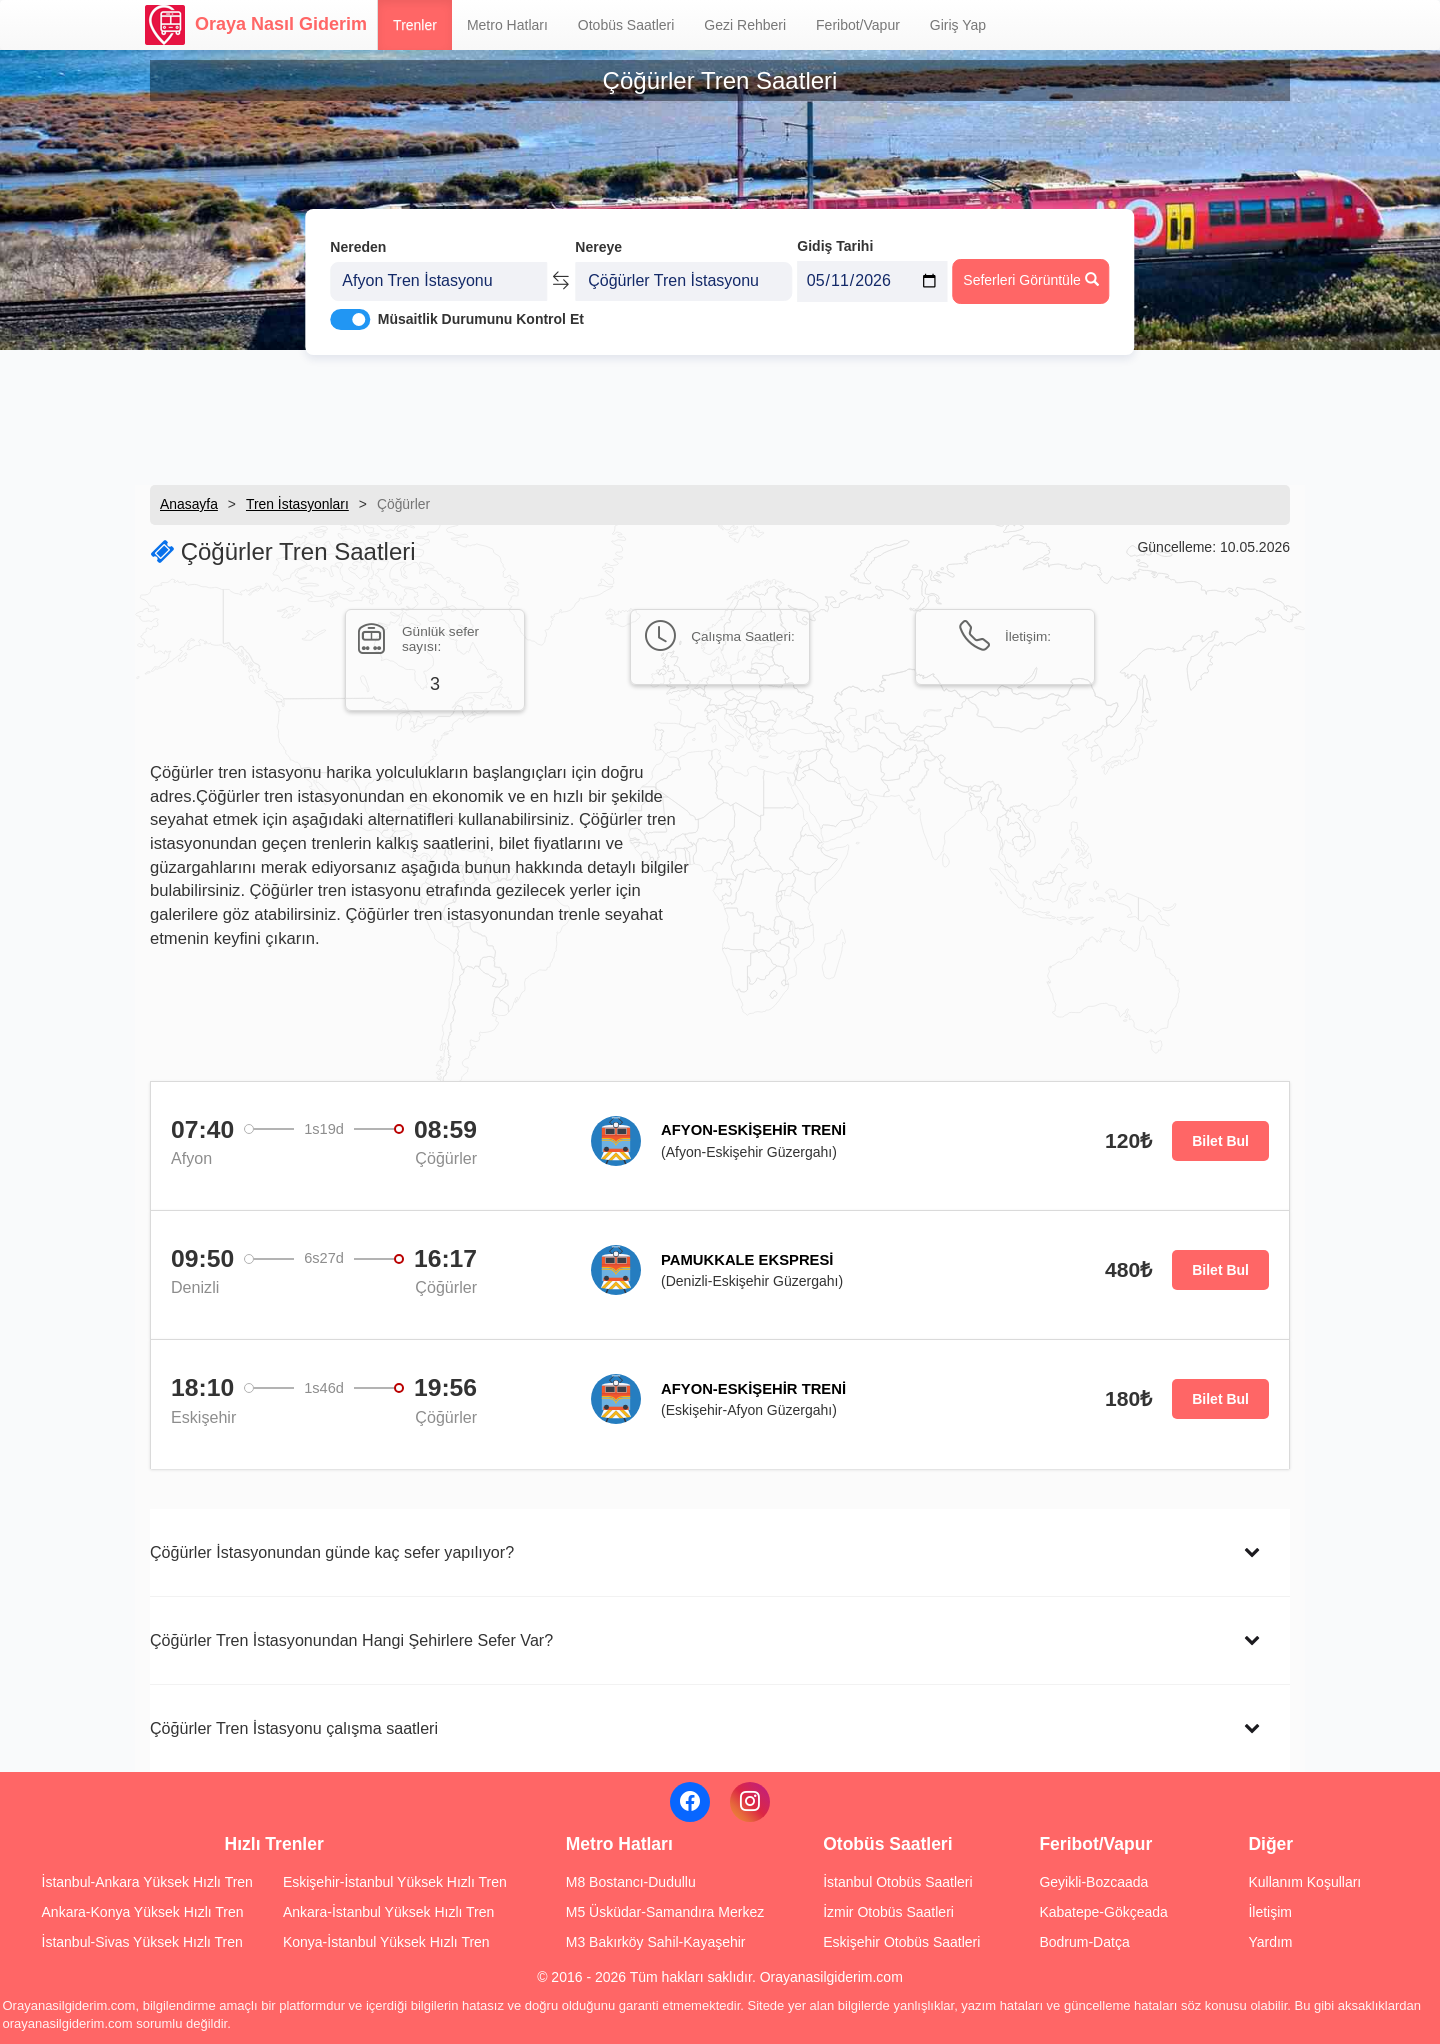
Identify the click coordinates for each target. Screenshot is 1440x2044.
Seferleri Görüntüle (1030, 271)
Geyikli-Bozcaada (1093, 1882)
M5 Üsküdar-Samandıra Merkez (665, 1912)
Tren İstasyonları (297, 504)
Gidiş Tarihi (835, 237)
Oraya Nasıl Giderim (256, 25)
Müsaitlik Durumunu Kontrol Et (481, 311)
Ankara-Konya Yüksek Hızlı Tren (143, 1912)
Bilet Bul (1220, 1141)
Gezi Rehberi (745, 25)
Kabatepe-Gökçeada (1103, 1912)
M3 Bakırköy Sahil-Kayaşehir (656, 1942)
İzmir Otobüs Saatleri (888, 1912)
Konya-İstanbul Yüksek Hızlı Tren (386, 1942)
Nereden (358, 238)
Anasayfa (189, 504)
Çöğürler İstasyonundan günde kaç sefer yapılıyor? (332, 1552)
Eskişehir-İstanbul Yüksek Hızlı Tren (395, 1882)
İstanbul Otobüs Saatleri (897, 1882)
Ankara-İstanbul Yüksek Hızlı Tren (388, 1912)
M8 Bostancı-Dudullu (631, 1882)
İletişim (1270, 1912)
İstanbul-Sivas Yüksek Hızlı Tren (142, 1942)
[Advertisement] (720, 415)
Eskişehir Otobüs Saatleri (901, 1942)
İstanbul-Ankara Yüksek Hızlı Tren (147, 1882)
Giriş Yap (958, 25)
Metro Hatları (507, 25)
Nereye (598, 238)
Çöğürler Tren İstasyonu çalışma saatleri (294, 1728)
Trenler (415, 25)
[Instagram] (750, 1802)
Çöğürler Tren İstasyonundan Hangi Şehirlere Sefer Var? (351, 1640)
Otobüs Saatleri (626, 25)
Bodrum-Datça (1084, 1942)
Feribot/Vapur (858, 25)
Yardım (1270, 1942)
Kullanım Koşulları (1304, 1882)
